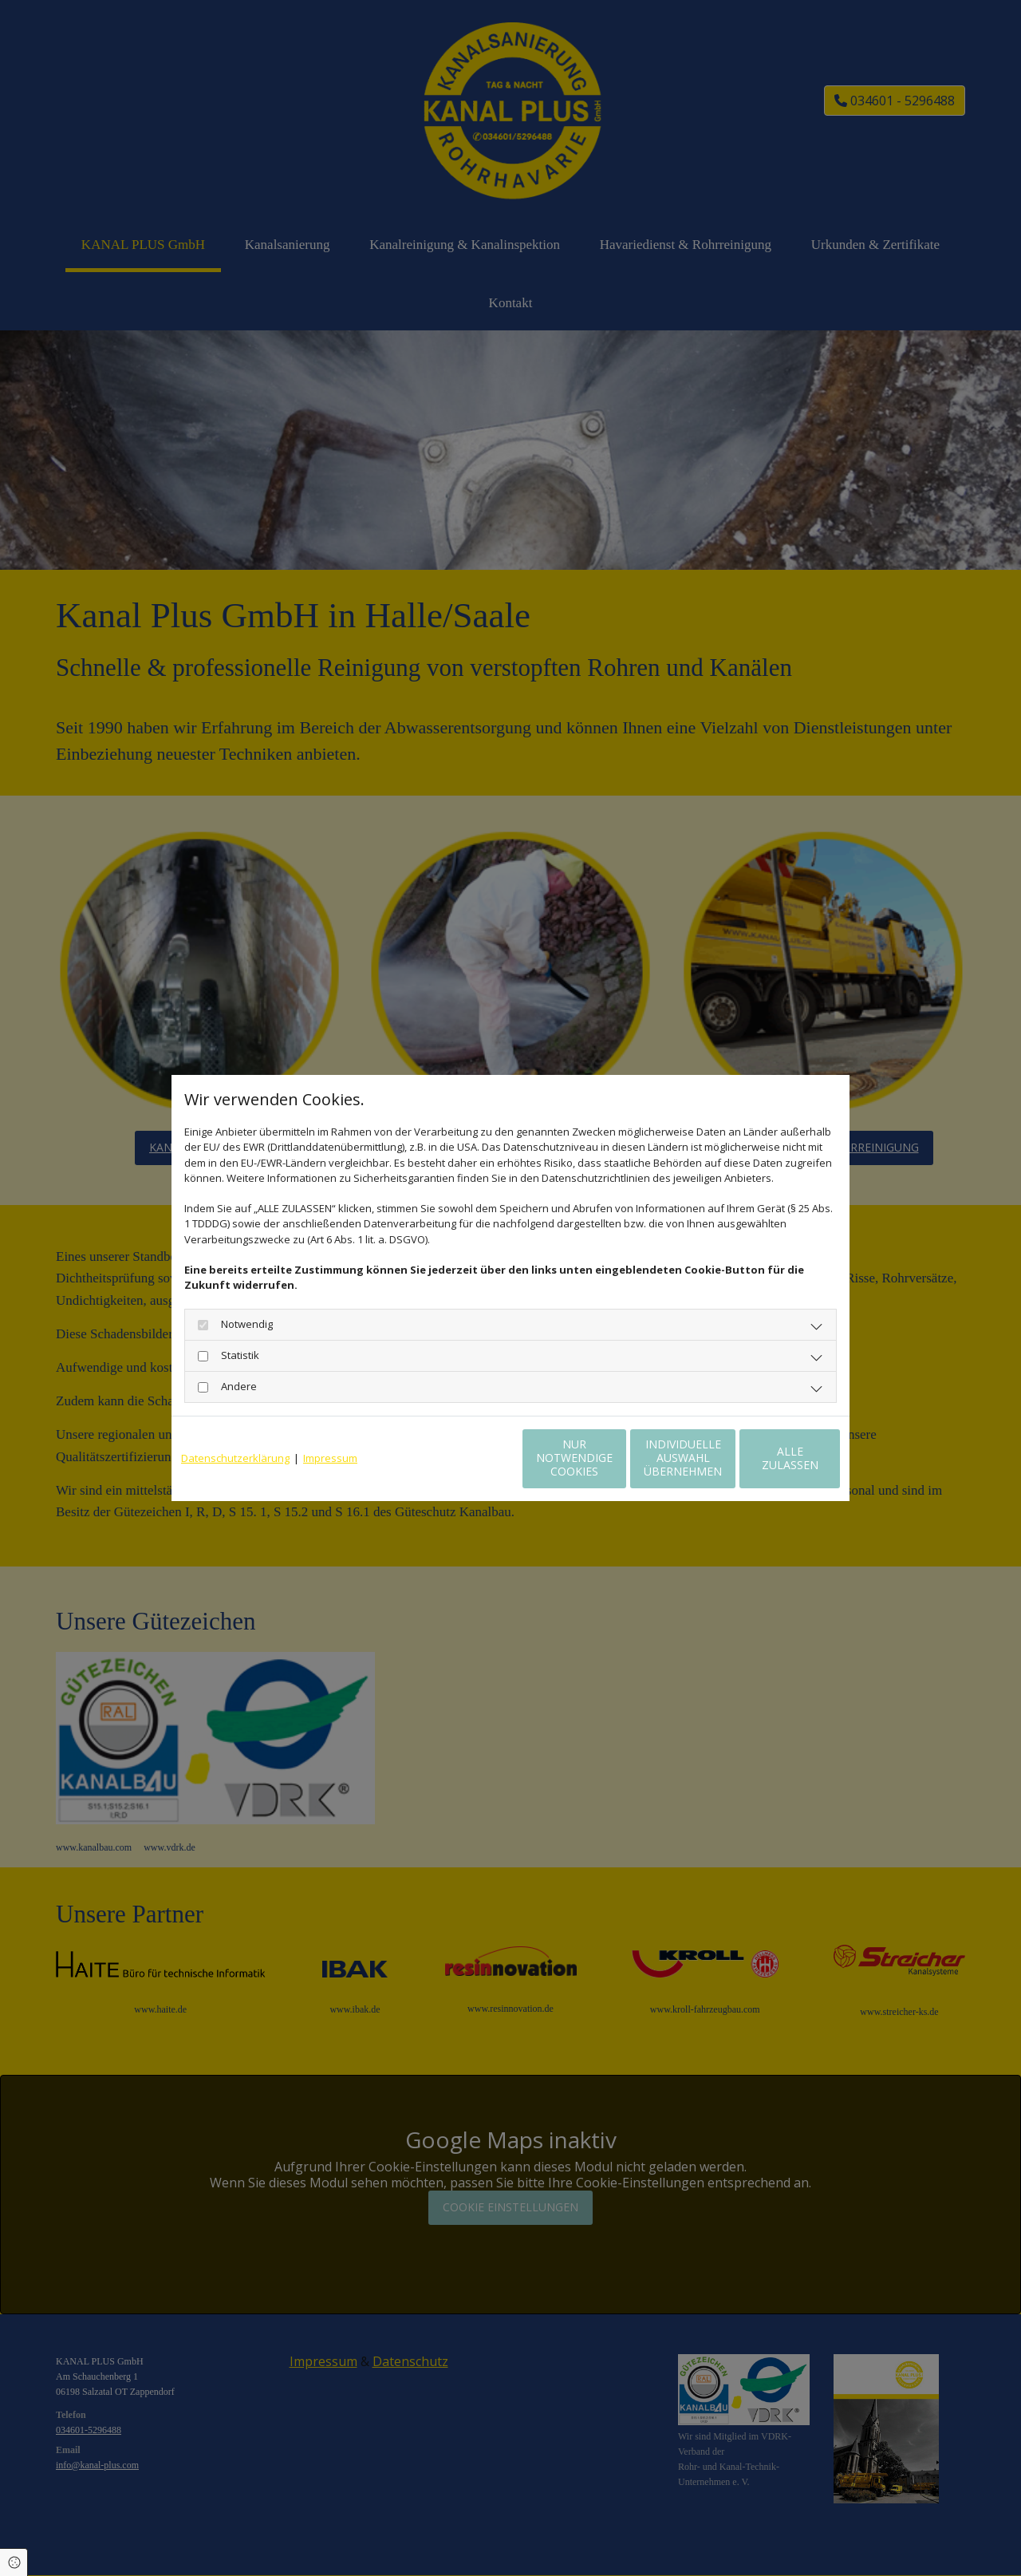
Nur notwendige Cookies (463, 1458)
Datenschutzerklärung (235, 1458)
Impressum (330, 1458)
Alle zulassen (766, 1457)
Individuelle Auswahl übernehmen (615, 1457)
